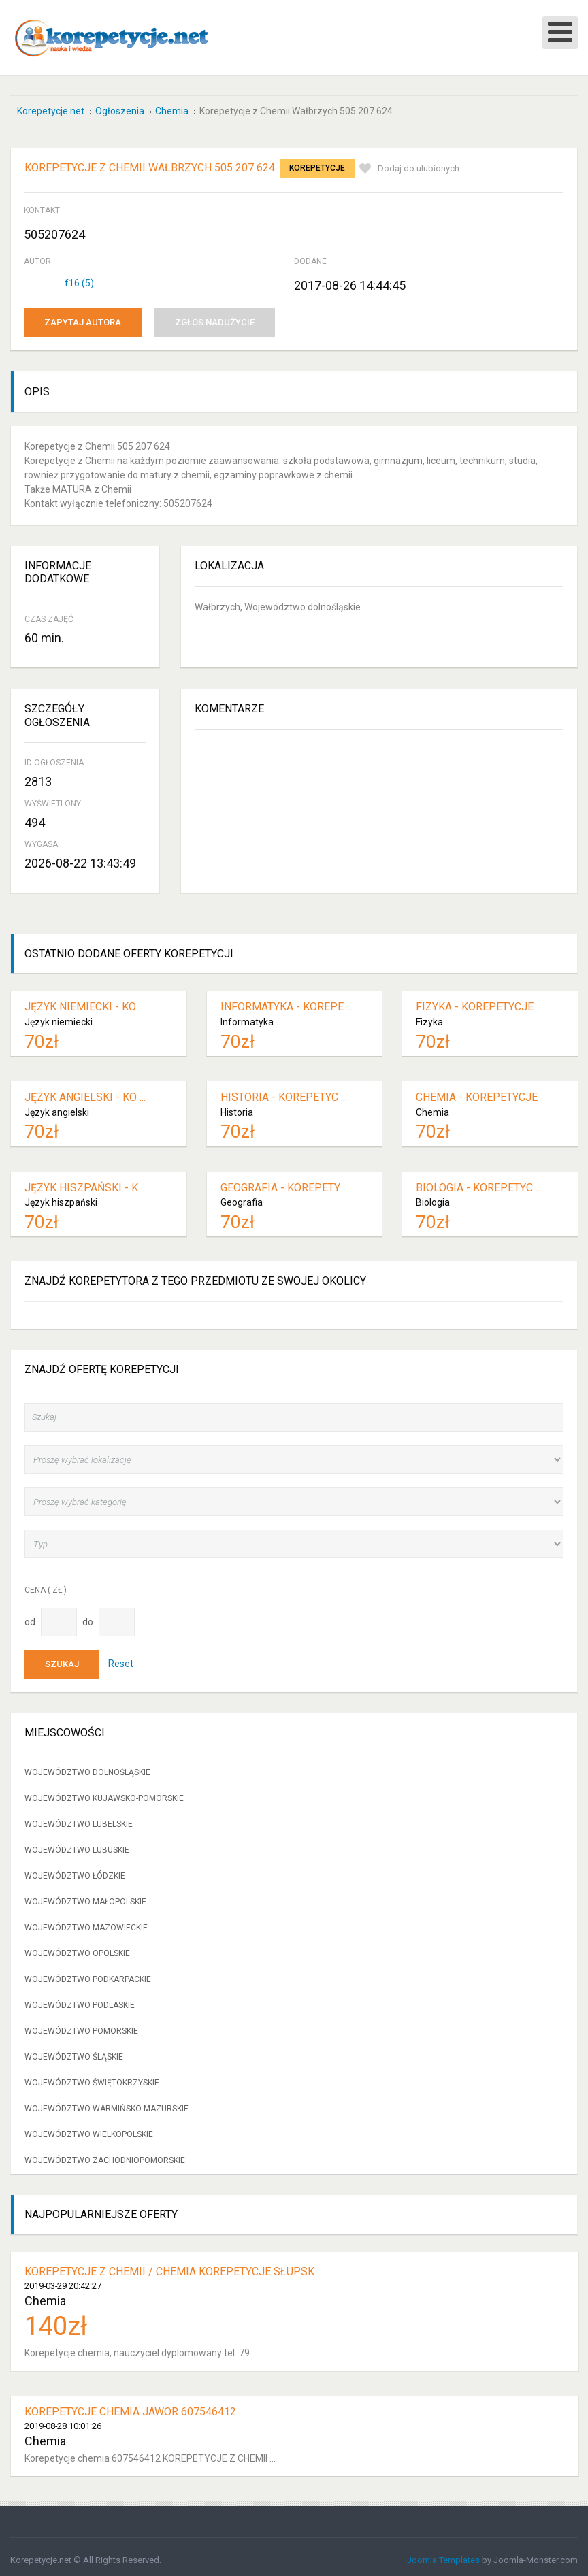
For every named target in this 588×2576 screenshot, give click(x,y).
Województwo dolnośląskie (87, 1766)
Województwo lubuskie (76, 1844)
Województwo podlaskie (79, 1999)
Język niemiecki (58, 1015)
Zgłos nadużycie (215, 316)
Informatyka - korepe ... (286, 1000)
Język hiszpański (60, 1196)
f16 (79, 276)
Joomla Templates (443, 2554)
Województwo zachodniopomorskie (104, 2154)
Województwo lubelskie (78, 1818)
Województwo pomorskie (81, 2025)
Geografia (241, 1196)
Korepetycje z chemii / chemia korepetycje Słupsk (169, 2264)
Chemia (432, 1105)
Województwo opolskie (77, 1947)
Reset (120, 1657)
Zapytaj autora (82, 316)
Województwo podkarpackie (87, 1973)
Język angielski (56, 1105)
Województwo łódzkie (74, 1870)
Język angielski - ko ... (85, 1091)
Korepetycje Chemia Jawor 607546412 (130, 2404)
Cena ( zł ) (45, 1583)
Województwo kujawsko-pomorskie (104, 1792)
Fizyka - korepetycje (475, 1000)
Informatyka (247, 1015)
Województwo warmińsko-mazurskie (106, 2102)
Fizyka (429, 1015)
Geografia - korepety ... (284, 1180)
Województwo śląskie (73, 2050)
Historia (236, 1105)
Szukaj (62, 1658)
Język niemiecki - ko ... (84, 1000)
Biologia (433, 1196)
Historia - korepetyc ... (283, 1091)
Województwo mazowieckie (86, 1921)
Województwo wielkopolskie (88, 2128)
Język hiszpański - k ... (85, 1180)
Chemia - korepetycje (477, 1091)
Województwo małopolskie (85, 1895)
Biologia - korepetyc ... (479, 1180)
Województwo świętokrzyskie (91, 2076)
